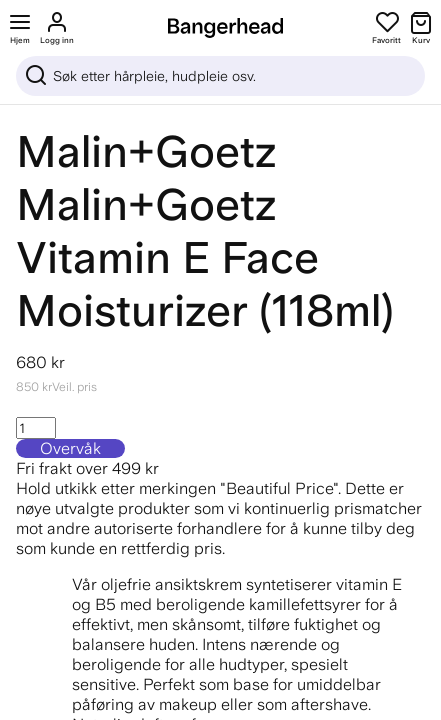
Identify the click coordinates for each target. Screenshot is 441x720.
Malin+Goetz (146, 151)
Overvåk (70, 448)
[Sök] (220, 76)
